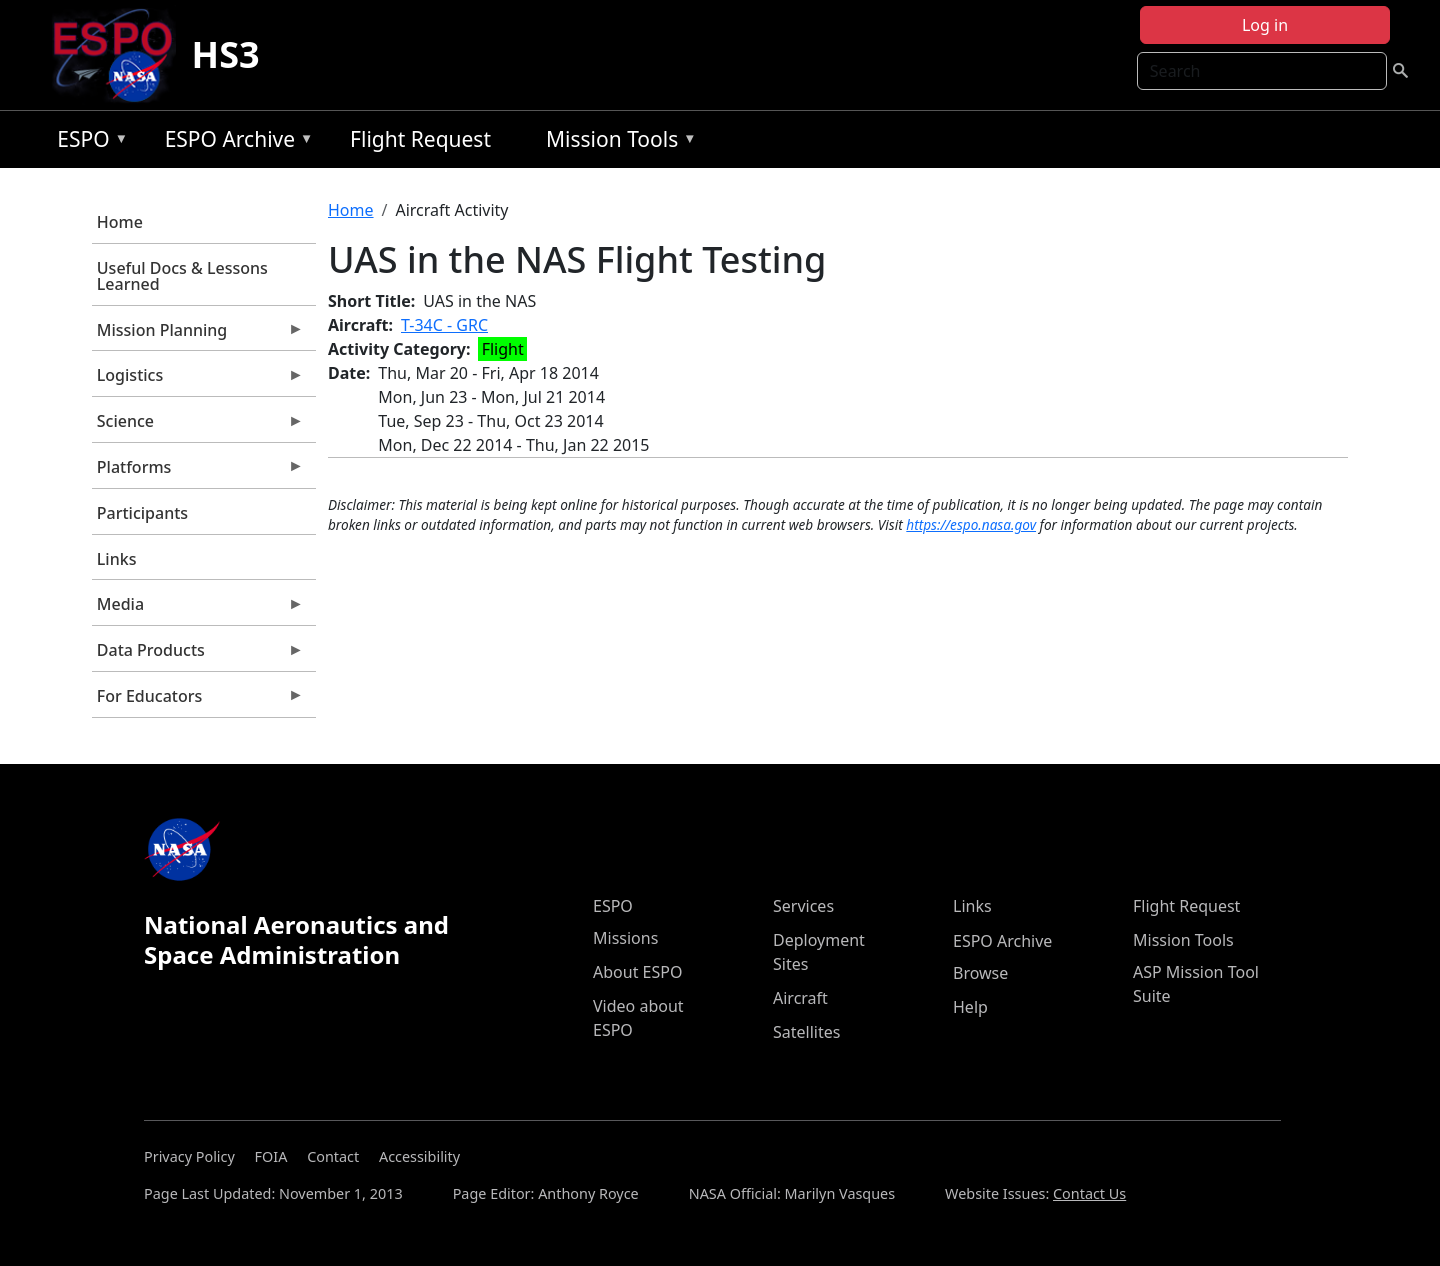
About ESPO (637, 972)
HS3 (226, 54)
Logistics (198, 380)
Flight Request (420, 139)
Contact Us (1089, 1193)
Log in (1265, 25)
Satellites (806, 1032)
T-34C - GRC (444, 325)
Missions (625, 938)
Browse (980, 973)
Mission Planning (198, 335)
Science (198, 426)
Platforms (198, 472)
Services (803, 906)
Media (198, 609)
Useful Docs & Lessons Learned (182, 276)
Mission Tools (616, 142)
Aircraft (800, 998)
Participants (142, 513)
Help (970, 1007)
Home (120, 222)
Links (117, 559)
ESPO (87, 142)
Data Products (198, 655)
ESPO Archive (234, 142)
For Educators (198, 701)
